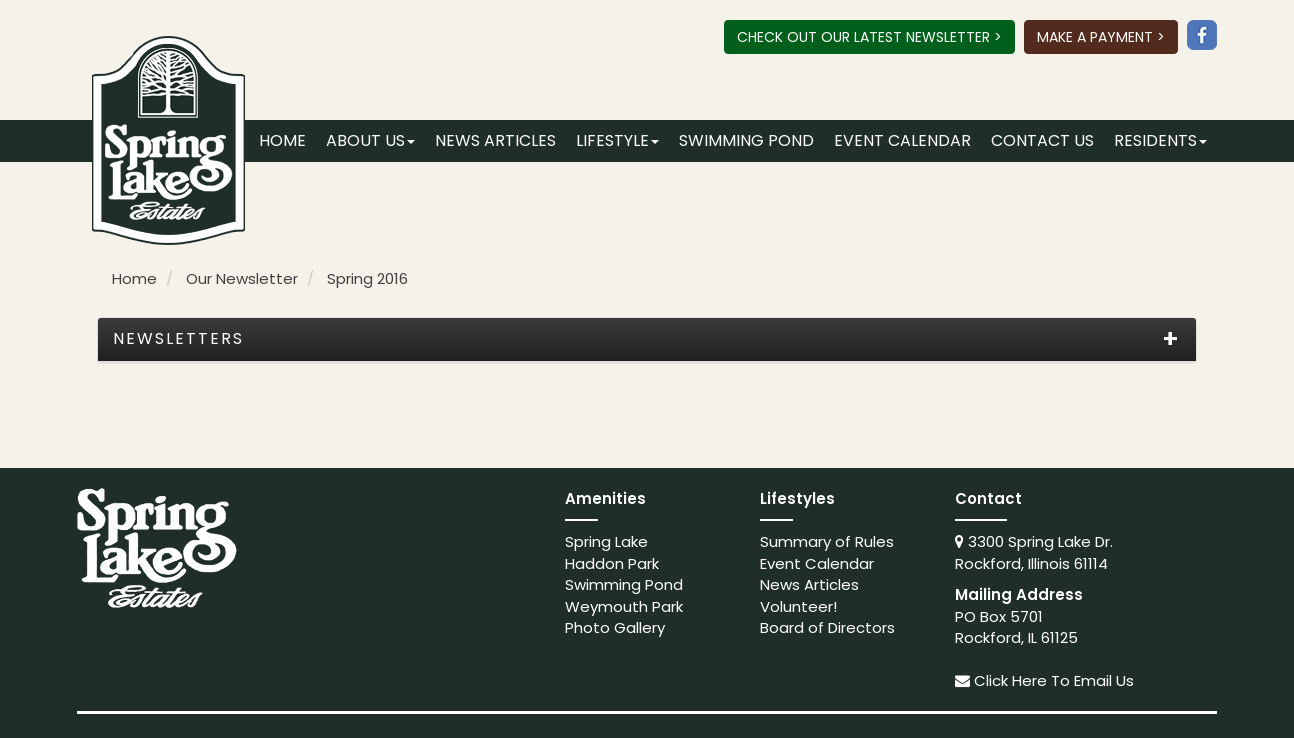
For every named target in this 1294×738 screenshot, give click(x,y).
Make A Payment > (1101, 37)
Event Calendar (902, 140)
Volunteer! (798, 606)
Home (282, 140)
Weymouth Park (624, 606)
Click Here (1010, 680)
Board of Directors (827, 627)
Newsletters (178, 339)
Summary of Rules (827, 541)
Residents (1160, 140)
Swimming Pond (746, 140)
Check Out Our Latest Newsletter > (869, 37)
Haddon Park (612, 563)
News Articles (495, 140)
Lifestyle (617, 140)
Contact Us (1042, 140)
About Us (370, 140)
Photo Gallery (615, 627)
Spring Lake (606, 541)
